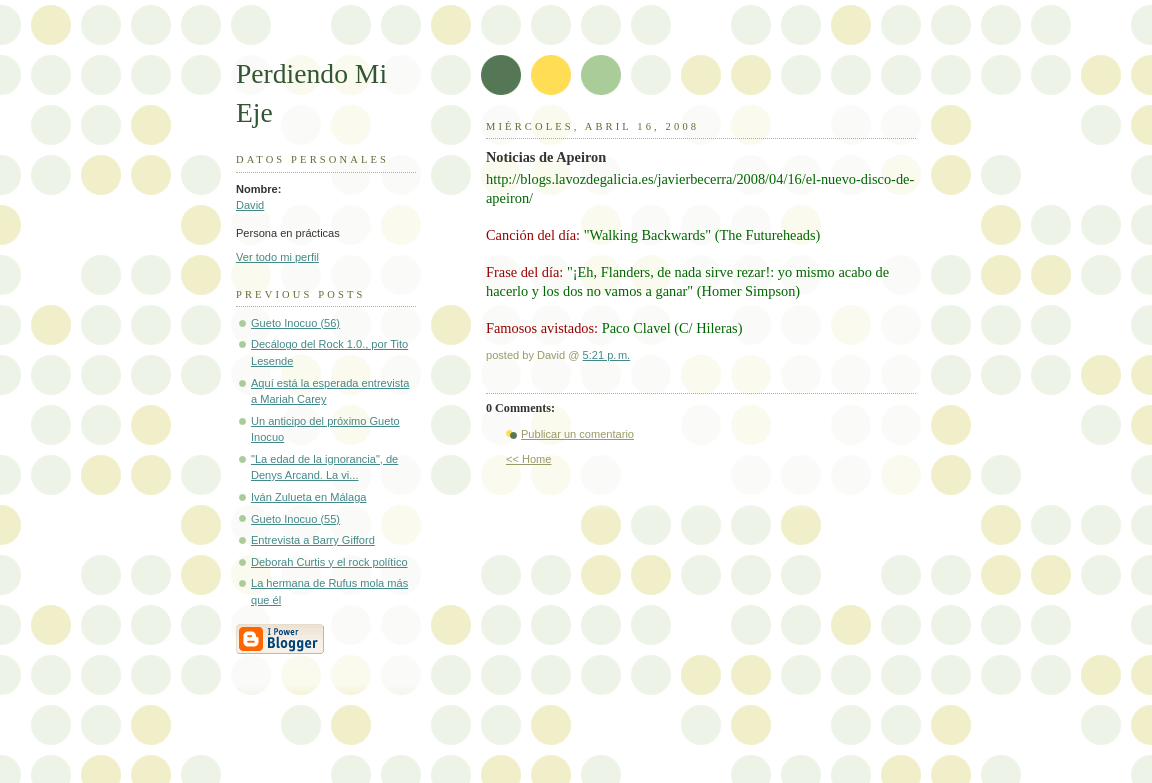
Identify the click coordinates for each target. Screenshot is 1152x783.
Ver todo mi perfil (277, 257)
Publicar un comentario (577, 434)
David (250, 205)
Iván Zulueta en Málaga (308, 497)
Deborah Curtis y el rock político (329, 562)
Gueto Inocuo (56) (295, 323)
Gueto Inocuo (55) (295, 519)
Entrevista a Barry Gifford (313, 540)
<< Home (528, 459)
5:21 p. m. (607, 355)
